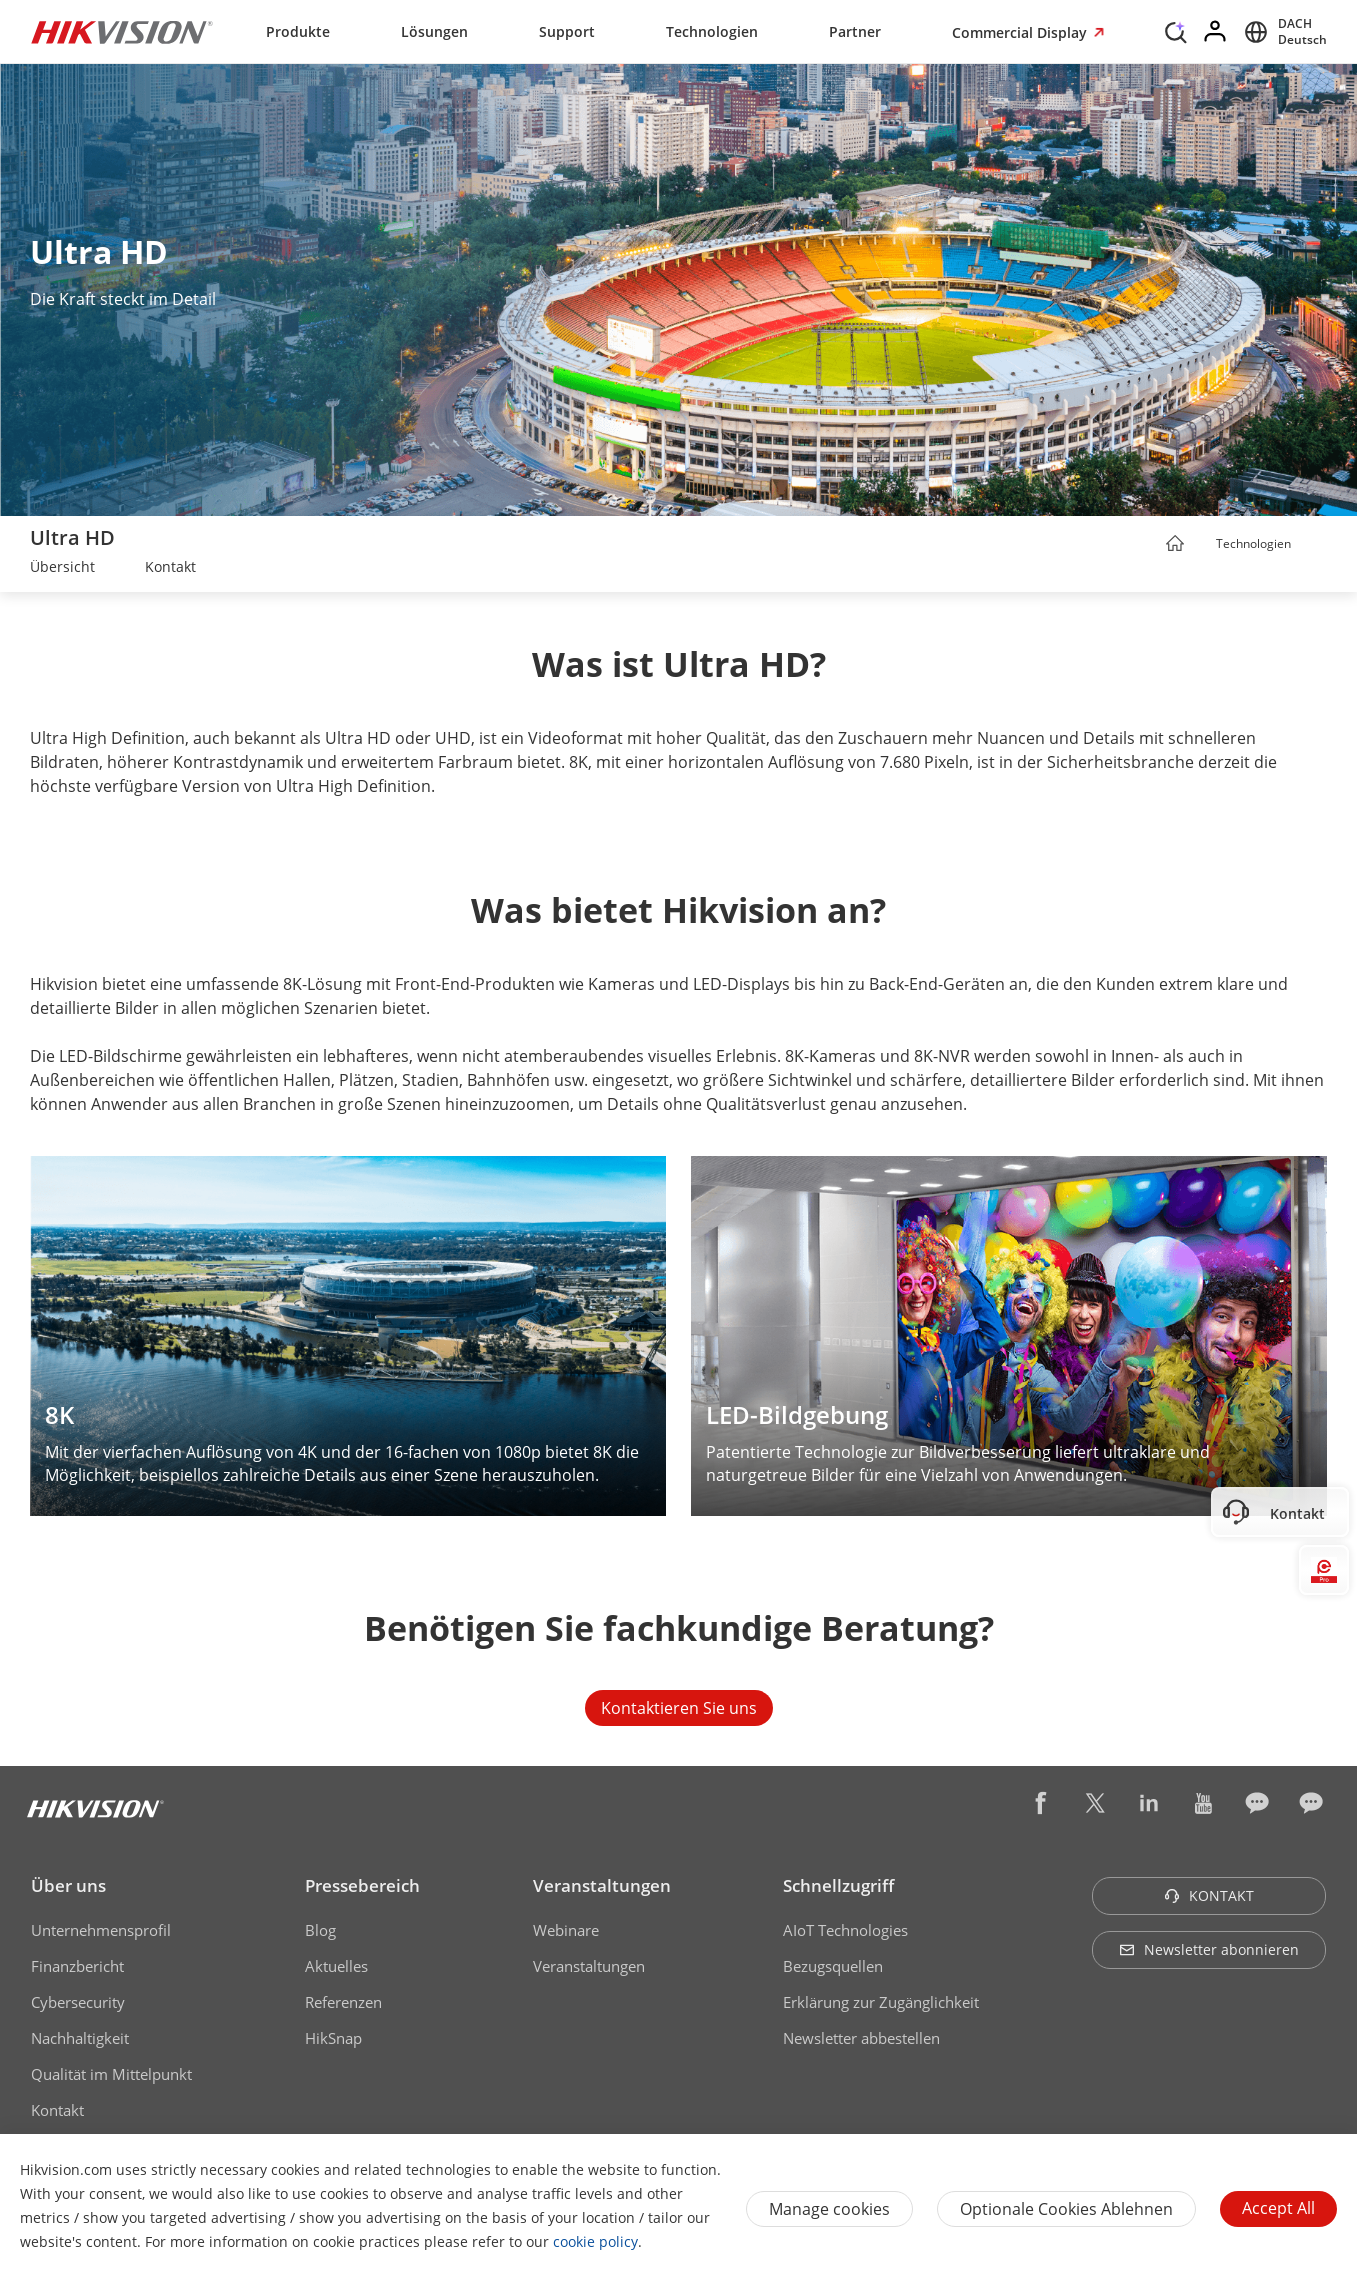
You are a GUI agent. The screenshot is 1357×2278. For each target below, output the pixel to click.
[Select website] (1282, 32)
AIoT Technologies (845, 1930)
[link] (62, 569)
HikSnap (333, 2038)
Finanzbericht (77, 1966)
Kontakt (57, 2110)
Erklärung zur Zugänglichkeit (881, 2002)
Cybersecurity (78, 2002)
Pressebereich (362, 1885)
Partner (855, 31)
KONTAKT (1209, 1895)
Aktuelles (336, 1966)
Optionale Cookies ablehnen (1066, 2209)
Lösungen (434, 31)
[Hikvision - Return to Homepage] (122, 32)
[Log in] (1216, 32)
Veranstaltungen (602, 1885)
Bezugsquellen (833, 1966)
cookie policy (595, 2241)
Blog (320, 1930)
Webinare (566, 1930)
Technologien (712, 31)
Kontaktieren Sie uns (679, 1708)
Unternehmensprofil (101, 1930)
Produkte (298, 31)
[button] (1310, 545)
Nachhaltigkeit (80, 2038)
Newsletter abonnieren (1209, 1949)
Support (567, 31)
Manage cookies (829, 2209)
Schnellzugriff (838, 1885)
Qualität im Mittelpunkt (111, 2074)
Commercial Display (1021, 32)
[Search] (1176, 30)
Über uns (68, 1885)
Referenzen (343, 2002)
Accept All (1278, 2208)
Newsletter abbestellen (861, 2038)
